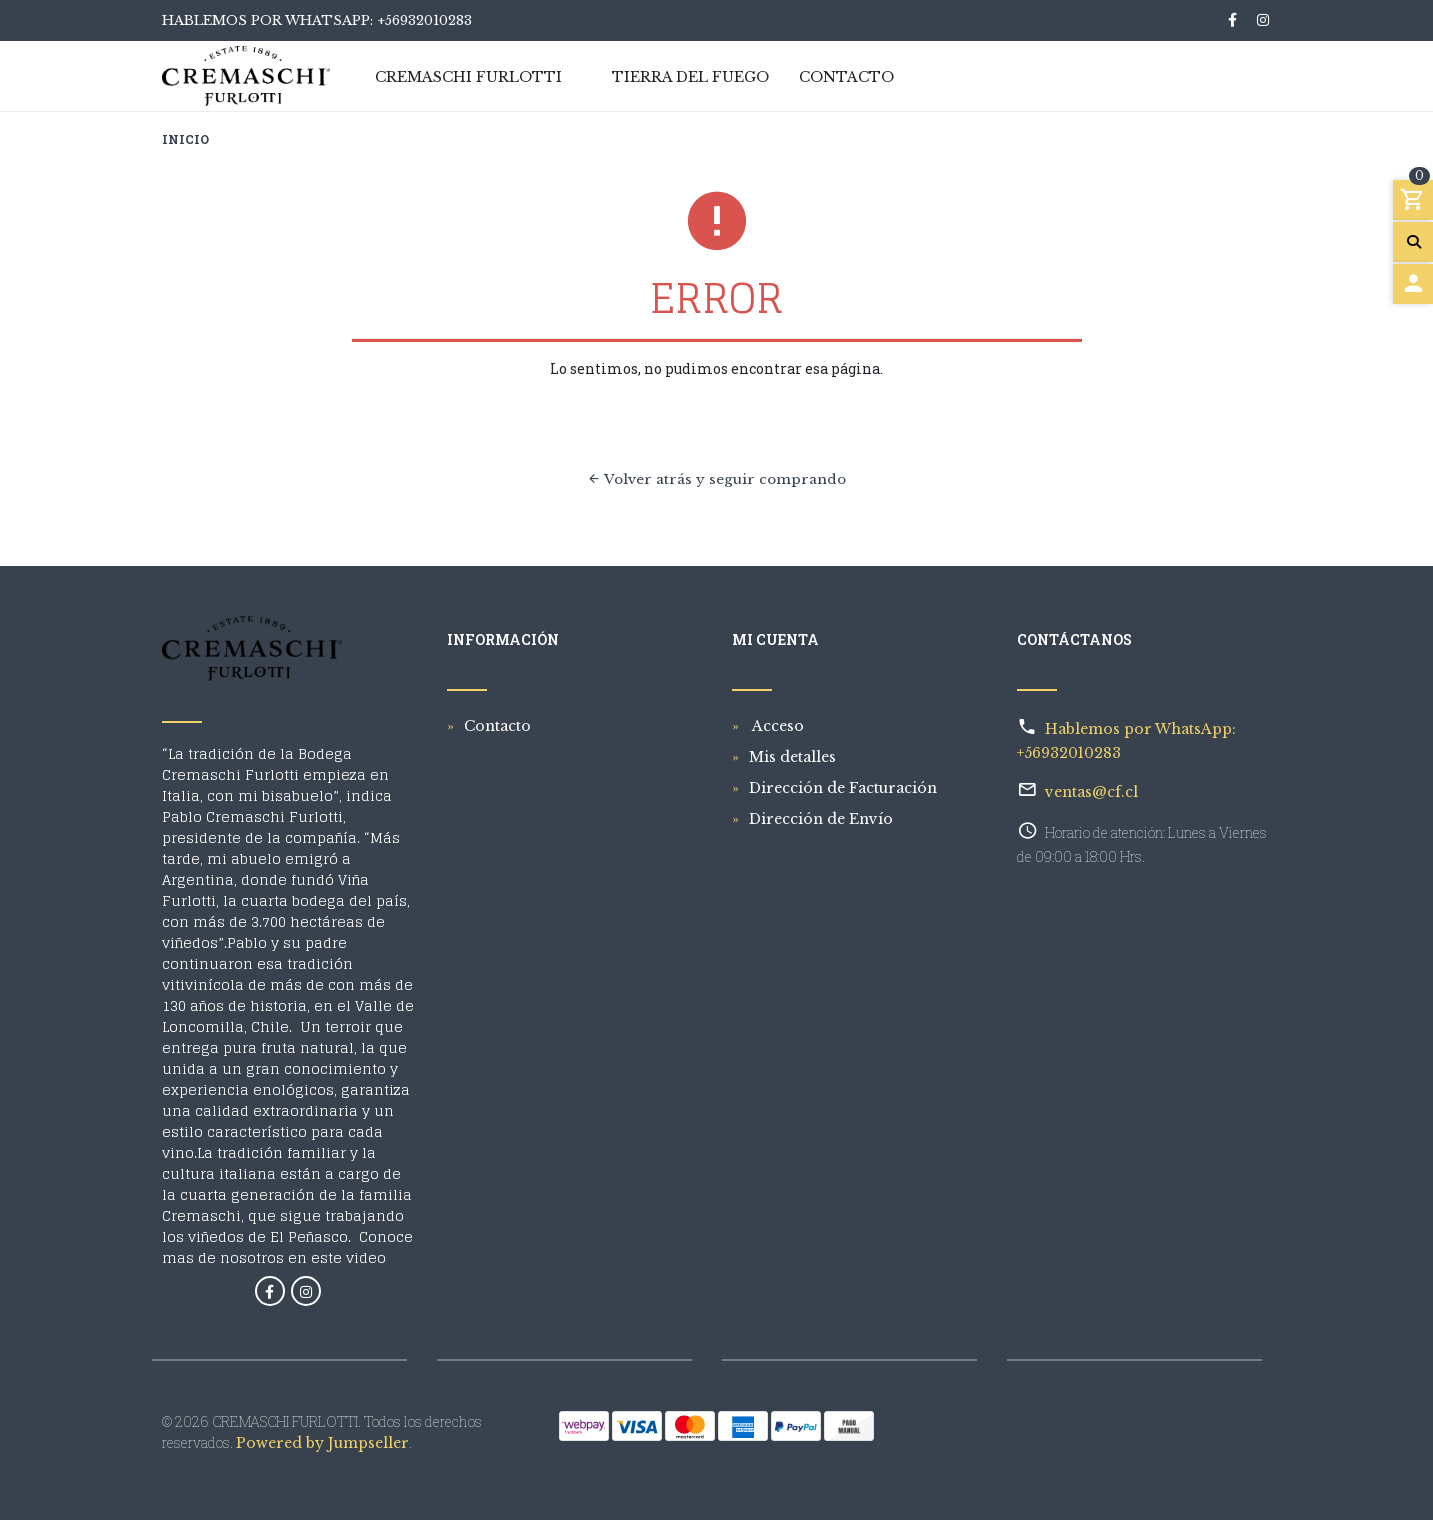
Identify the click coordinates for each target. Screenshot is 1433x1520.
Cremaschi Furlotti (468, 78)
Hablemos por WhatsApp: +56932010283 (317, 20)
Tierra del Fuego (690, 78)
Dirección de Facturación (843, 788)
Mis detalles (792, 757)
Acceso (776, 726)
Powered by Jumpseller (322, 1443)
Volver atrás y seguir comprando (716, 479)
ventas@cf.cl (1091, 792)
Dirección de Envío (821, 819)
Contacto (846, 78)
